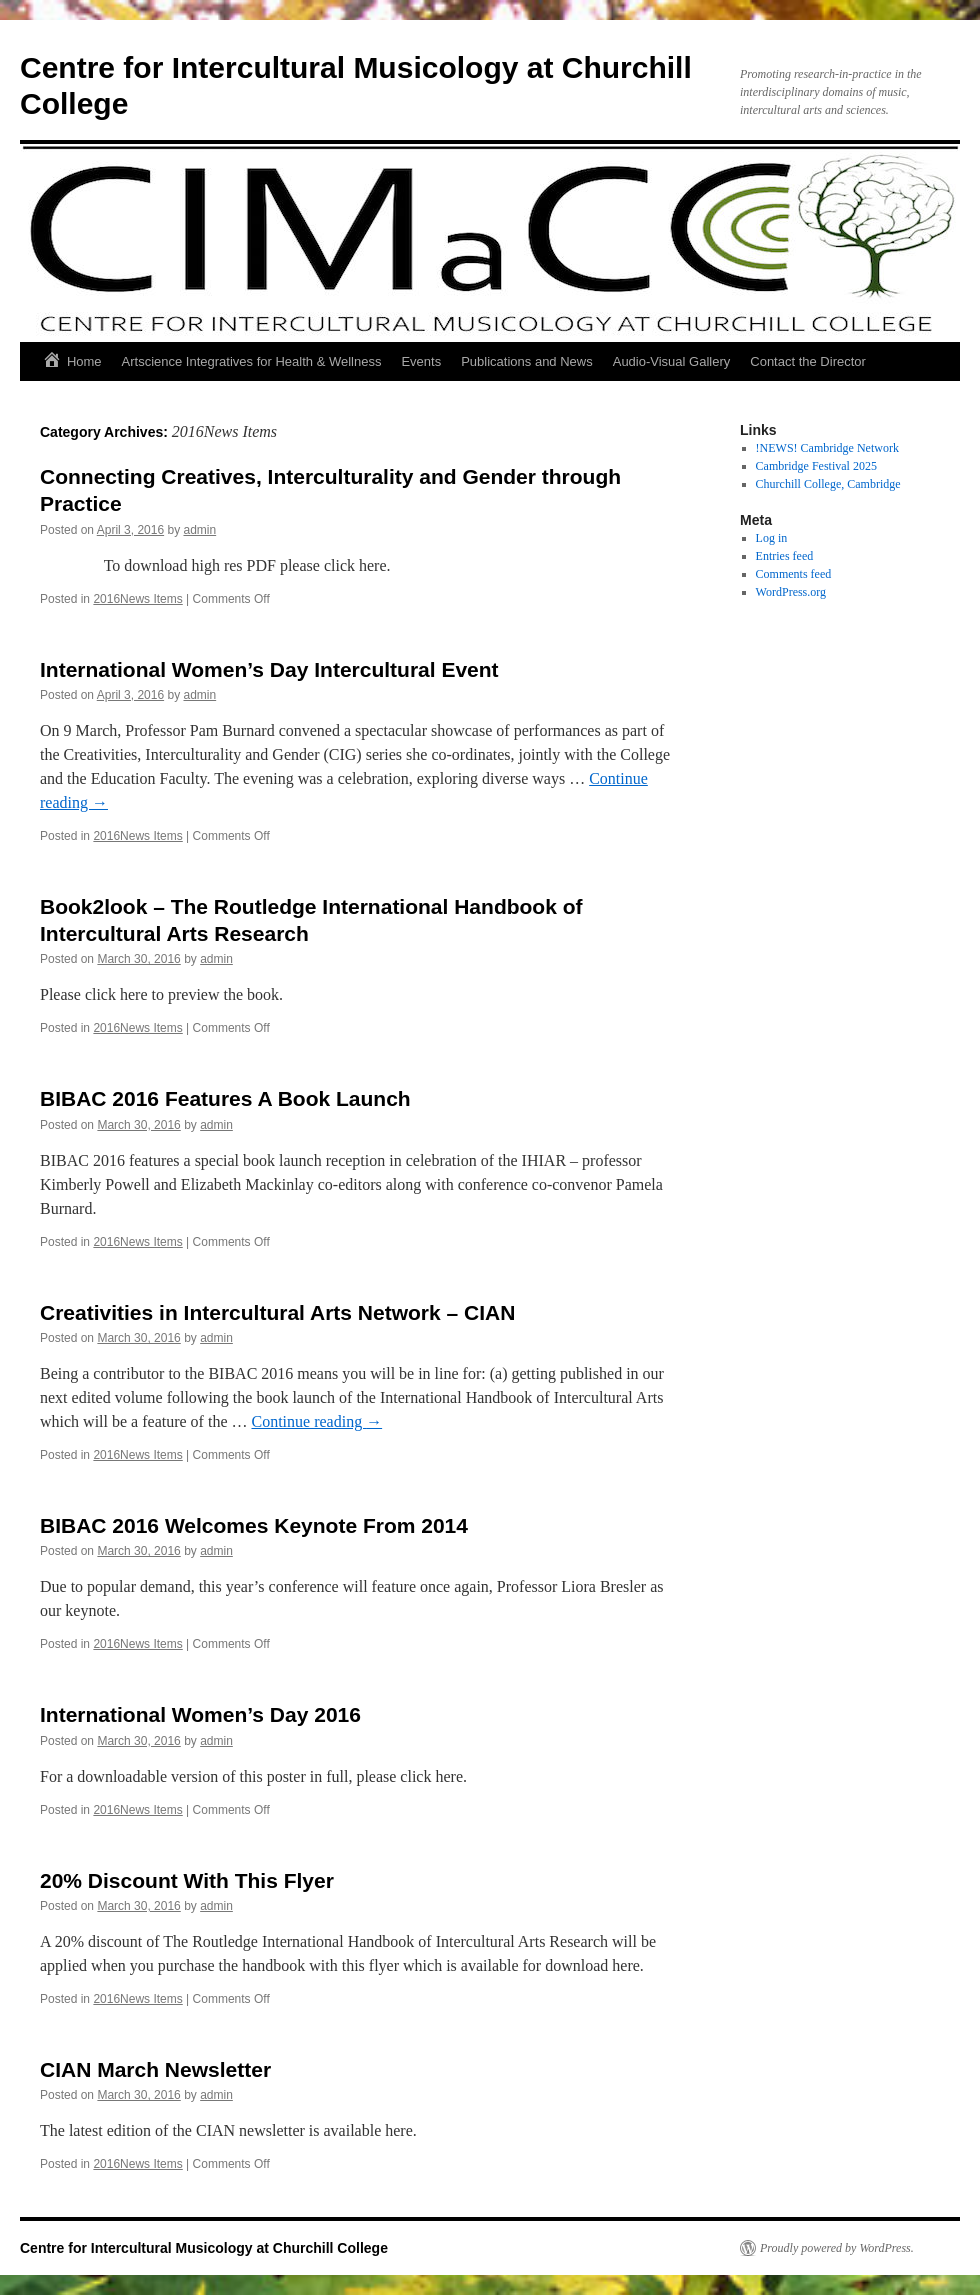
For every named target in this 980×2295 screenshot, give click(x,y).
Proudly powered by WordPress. (837, 2248)
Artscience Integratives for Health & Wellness (252, 361)
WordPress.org (791, 592)
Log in (772, 538)
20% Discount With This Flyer (187, 1880)
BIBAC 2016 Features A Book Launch (225, 1098)
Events (421, 361)
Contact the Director (808, 361)
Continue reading (316, 1421)
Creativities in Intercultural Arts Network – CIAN (277, 1312)
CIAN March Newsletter (155, 2069)
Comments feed (794, 574)
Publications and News (527, 361)
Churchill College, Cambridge (828, 484)
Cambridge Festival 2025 (816, 466)
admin (199, 530)
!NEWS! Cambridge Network (827, 448)
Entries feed (785, 556)
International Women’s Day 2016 (200, 1714)
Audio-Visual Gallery (672, 361)
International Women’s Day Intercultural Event (269, 669)
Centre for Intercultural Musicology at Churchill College (204, 2248)
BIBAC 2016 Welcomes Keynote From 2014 (254, 1525)
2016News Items (137, 599)
